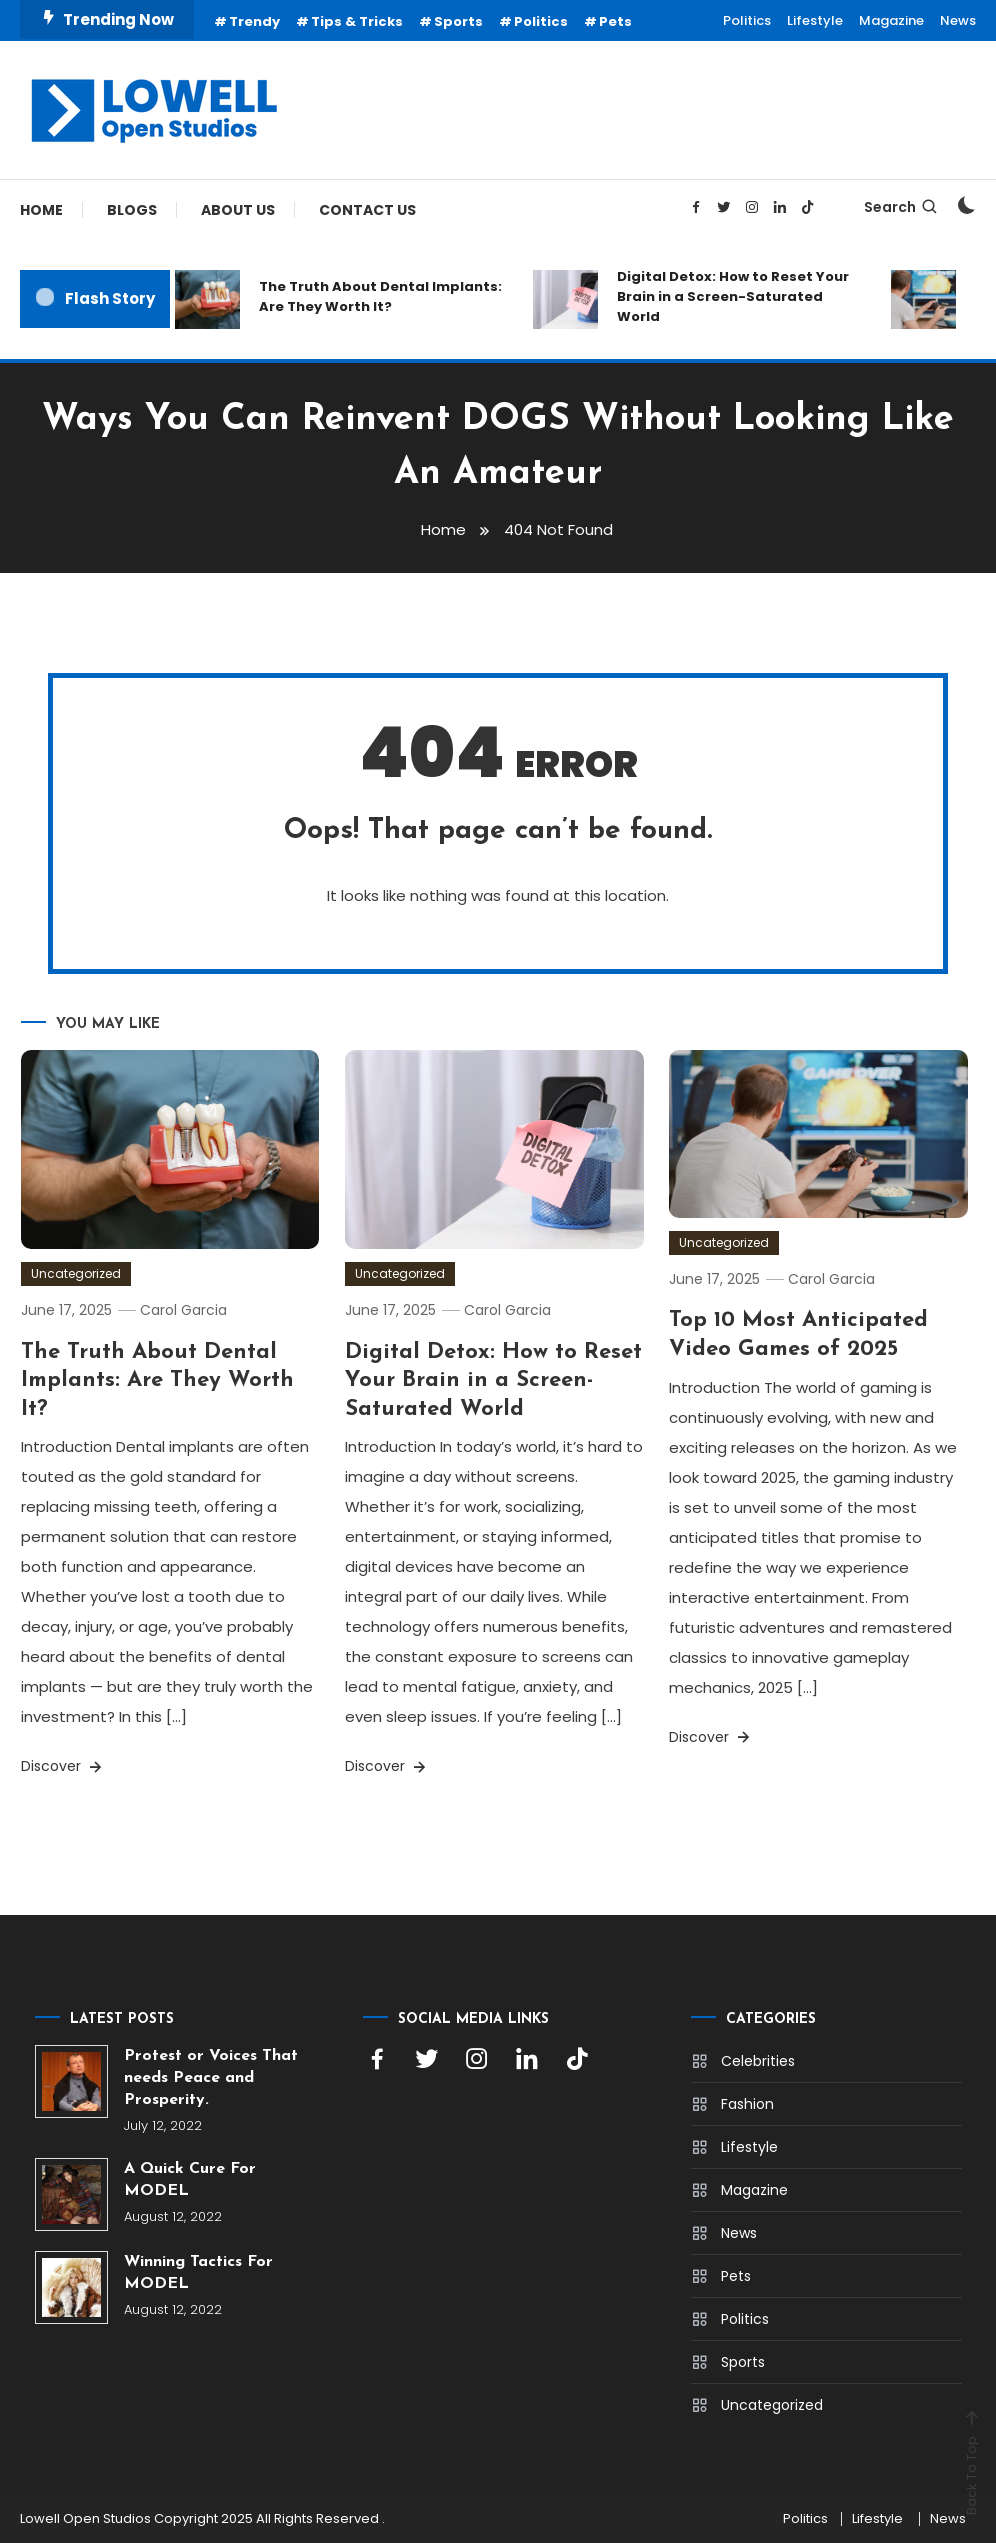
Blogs (132, 210)
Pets (615, 21)
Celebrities (758, 2061)
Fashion (747, 2104)
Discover (63, 1766)
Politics (541, 21)
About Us (238, 210)
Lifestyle (815, 20)
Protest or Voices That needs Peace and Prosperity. (211, 2078)
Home (41, 210)
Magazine (891, 20)
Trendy (254, 21)
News (958, 20)
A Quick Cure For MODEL (190, 2180)
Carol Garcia (183, 1310)
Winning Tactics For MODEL (198, 2273)
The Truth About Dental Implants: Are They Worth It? (380, 296)
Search (901, 207)
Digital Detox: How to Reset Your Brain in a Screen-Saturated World (733, 296)
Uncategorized (76, 1273)
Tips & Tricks (357, 21)
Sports (458, 21)
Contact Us (367, 210)
